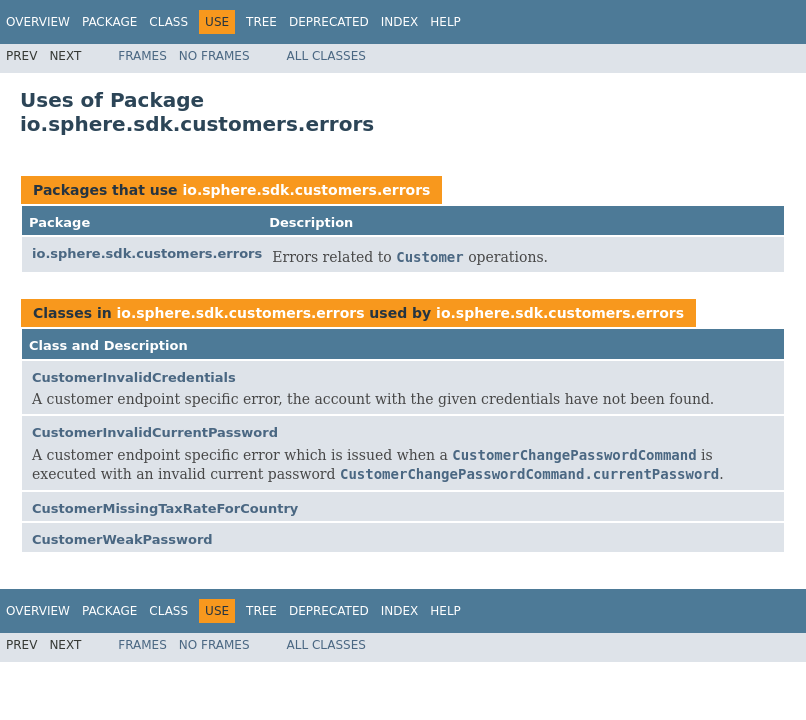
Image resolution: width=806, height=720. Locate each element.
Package (109, 22)
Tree (261, 22)
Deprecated (329, 22)
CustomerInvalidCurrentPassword (155, 432)
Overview (38, 22)
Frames (142, 56)
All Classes (326, 56)
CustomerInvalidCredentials (134, 377)
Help (445, 22)
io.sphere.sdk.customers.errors (306, 190)
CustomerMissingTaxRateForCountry (165, 508)
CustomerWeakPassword (122, 539)
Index (400, 22)
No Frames (214, 56)
